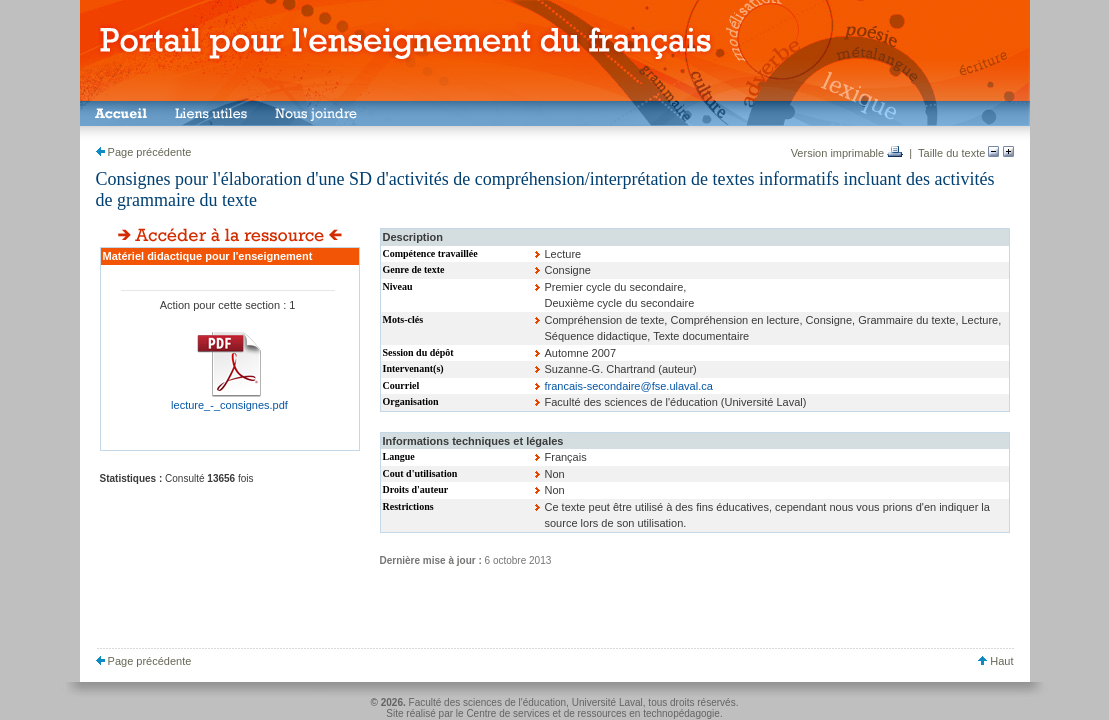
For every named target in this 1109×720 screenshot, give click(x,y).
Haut (995, 661)
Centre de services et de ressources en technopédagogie (593, 713)
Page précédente (144, 152)
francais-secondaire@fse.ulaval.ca (629, 386)
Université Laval (607, 702)
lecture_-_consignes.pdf (229, 405)
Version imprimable (847, 153)
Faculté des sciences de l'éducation (488, 702)
